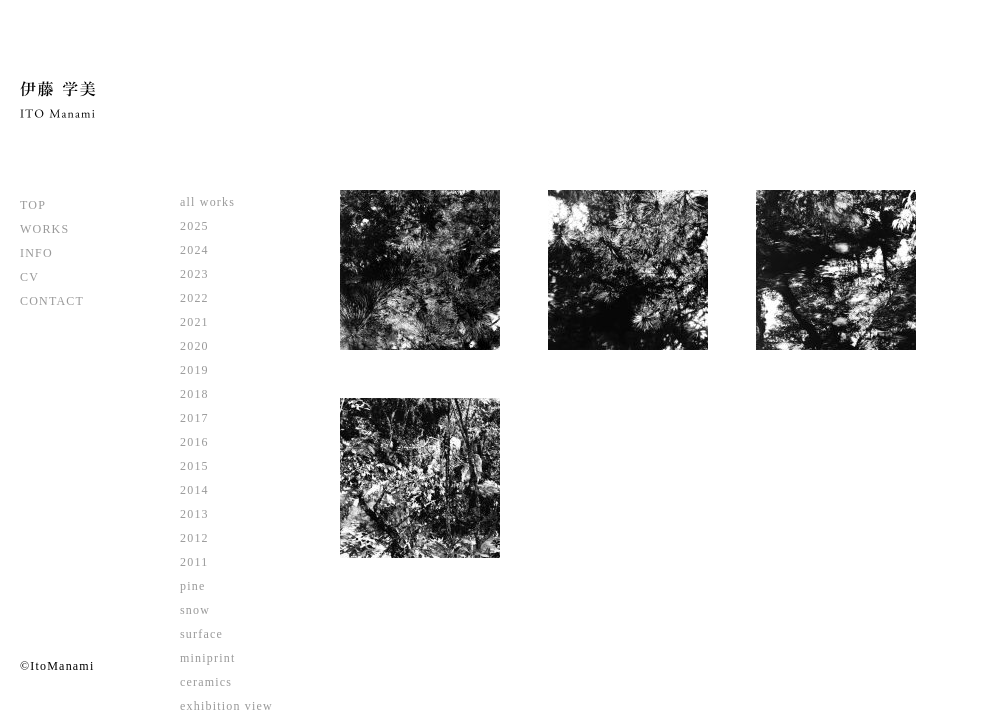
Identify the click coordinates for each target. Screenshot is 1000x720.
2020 (194, 346)
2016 (194, 442)
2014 (194, 490)
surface (201, 634)
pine (192, 586)
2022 (194, 298)
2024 (194, 250)
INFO (36, 253)
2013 (194, 514)
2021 (194, 322)
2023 (194, 274)
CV (29, 277)
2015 (194, 466)
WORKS (44, 229)
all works (207, 202)
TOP (33, 205)
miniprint (207, 658)
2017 (194, 418)
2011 (194, 562)
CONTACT (52, 301)
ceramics (206, 682)
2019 (194, 370)
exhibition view (226, 706)
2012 (194, 538)
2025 (194, 226)
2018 (194, 394)
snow (195, 610)
